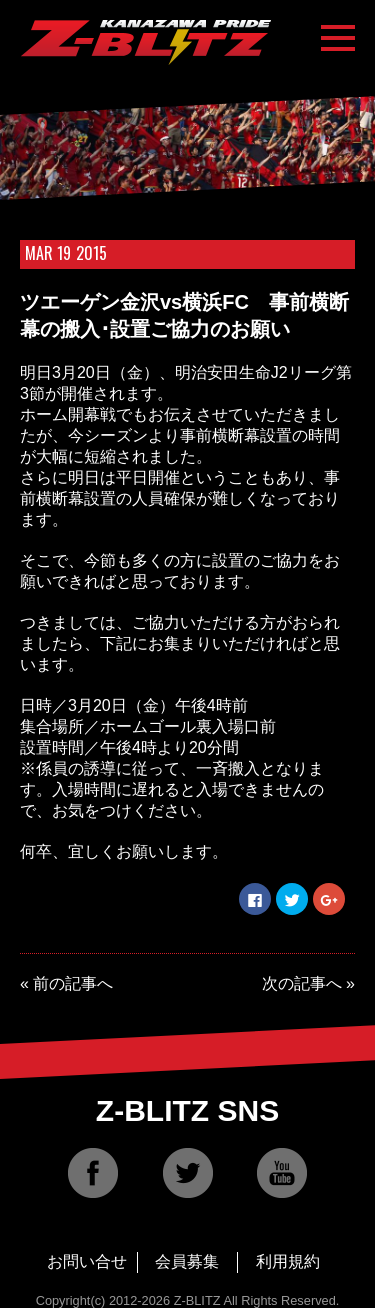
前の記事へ (73, 983)
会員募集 (187, 1261)
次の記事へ (302, 983)
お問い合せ (87, 1261)
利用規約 (288, 1261)
